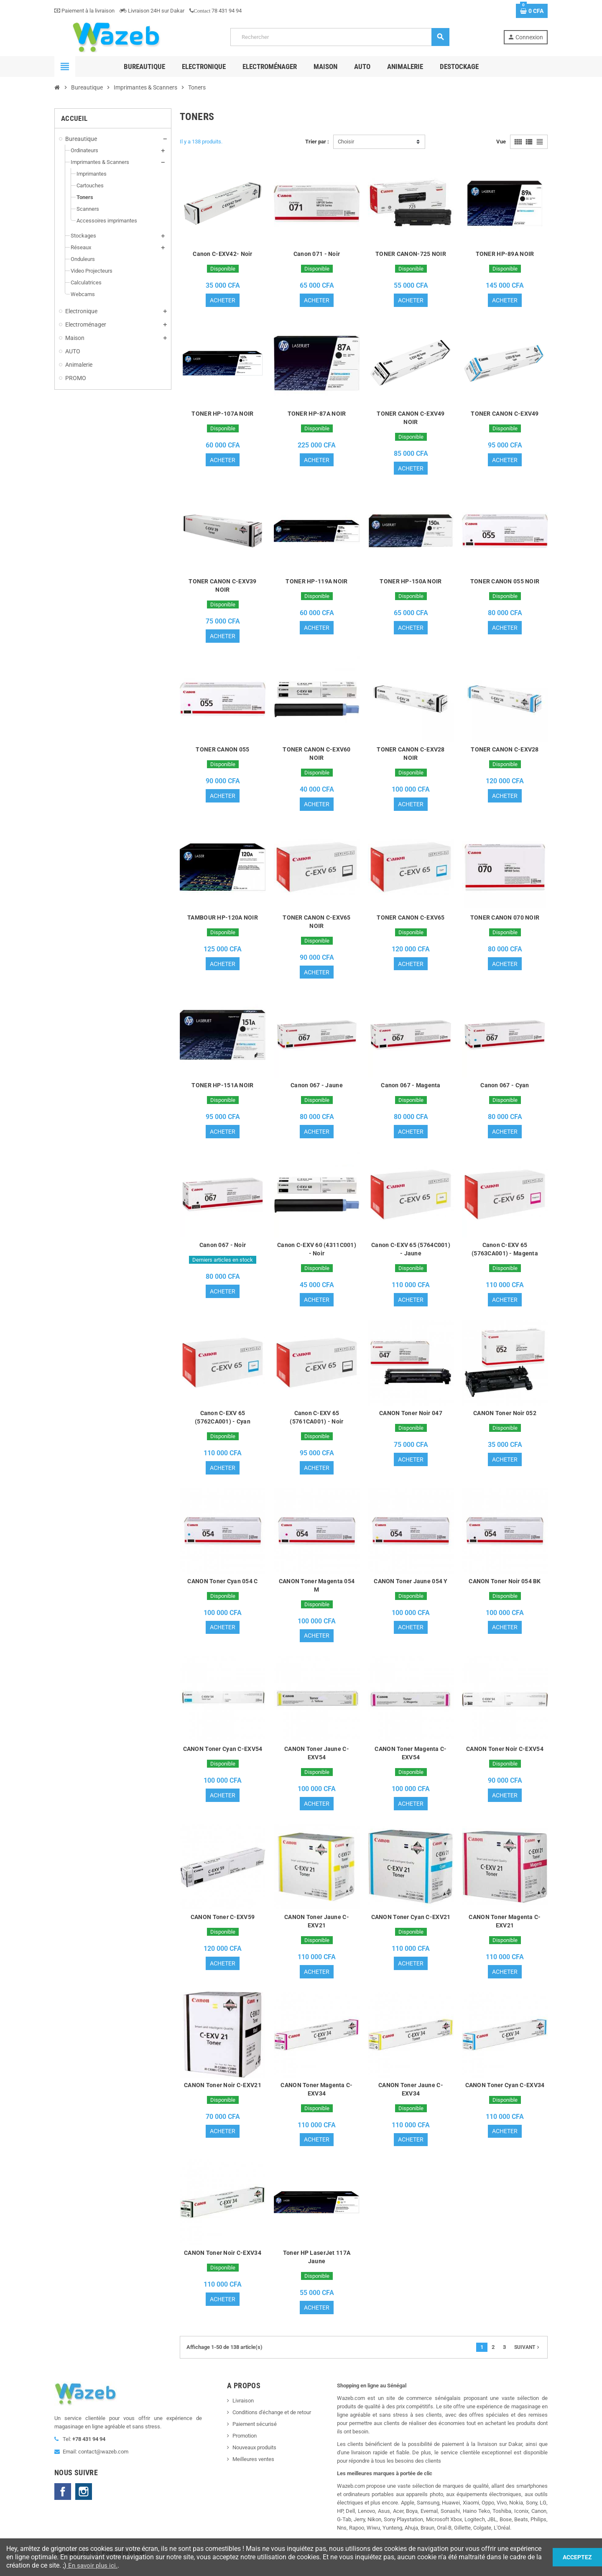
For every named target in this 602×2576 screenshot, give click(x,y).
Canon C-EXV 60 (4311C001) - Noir (316, 1254)
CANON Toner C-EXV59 (223, 1926)
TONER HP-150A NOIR (410, 583)
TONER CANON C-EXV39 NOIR (222, 587)
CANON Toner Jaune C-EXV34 (410, 2099)
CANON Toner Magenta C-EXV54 (410, 1761)
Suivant (527, 2360)
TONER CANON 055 (222, 752)
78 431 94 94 (215, 11)
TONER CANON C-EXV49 (504, 414)
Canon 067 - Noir (222, 1250)
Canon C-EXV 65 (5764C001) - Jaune (410, 1254)
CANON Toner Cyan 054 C (222, 1588)
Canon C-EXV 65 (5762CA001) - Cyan (222, 1423)
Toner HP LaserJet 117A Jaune (316, 2268)
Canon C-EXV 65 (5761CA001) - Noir (316, 1423)
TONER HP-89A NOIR (505, 253)
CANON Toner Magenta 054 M (317, 1592)
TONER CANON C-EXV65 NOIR (316, 925)
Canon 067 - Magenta (410, 1090)
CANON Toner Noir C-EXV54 (504, 1757)
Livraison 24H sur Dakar (152, 11)
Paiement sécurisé (254, 2436)
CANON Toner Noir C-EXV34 (222, 2264)
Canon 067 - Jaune (317, 1090)
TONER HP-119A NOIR (316, 583)
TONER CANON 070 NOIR (505, 921)
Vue (501, 141)
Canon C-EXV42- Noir (222, 253)
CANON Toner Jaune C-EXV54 (316, 1761)
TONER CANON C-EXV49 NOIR (410, 418)
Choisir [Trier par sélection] (346, 141)
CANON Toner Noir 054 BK (505, 1588)
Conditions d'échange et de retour (271, 2425)
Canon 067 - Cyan (504, 1090)
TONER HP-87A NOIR (317, 414)
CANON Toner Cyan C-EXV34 (505, 2095)
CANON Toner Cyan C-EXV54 (223, 1757)
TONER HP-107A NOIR (222, 414)
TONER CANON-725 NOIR (410, 253)
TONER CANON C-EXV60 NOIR (316, 756)
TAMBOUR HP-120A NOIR (222, 921)
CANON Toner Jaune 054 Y (410, 1588)
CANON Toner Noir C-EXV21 (222, 2095)
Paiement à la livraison (84, 11)
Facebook (62, 2504)
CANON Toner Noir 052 (504, 1419)
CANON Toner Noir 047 (410, 1419)
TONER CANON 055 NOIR (505, 583)
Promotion (244, 2448)
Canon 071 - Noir (316, 253)
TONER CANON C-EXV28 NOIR (410, 756)
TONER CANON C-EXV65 (410, 921)
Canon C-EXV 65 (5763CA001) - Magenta (505, 1254)
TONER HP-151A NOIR (222, 1090)
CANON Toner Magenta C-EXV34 (316, 2099)
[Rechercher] (339, 37)
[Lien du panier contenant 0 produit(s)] (532, 11)
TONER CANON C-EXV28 (504, 752)
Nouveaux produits (254, 2460)
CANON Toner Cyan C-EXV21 (411, 1926)
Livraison (243, 2413)
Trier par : (317, 141)
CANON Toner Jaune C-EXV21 (316, 1930)
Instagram (83, 2504)
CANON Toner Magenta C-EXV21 (505, 1930)
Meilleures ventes (253, 2472)
